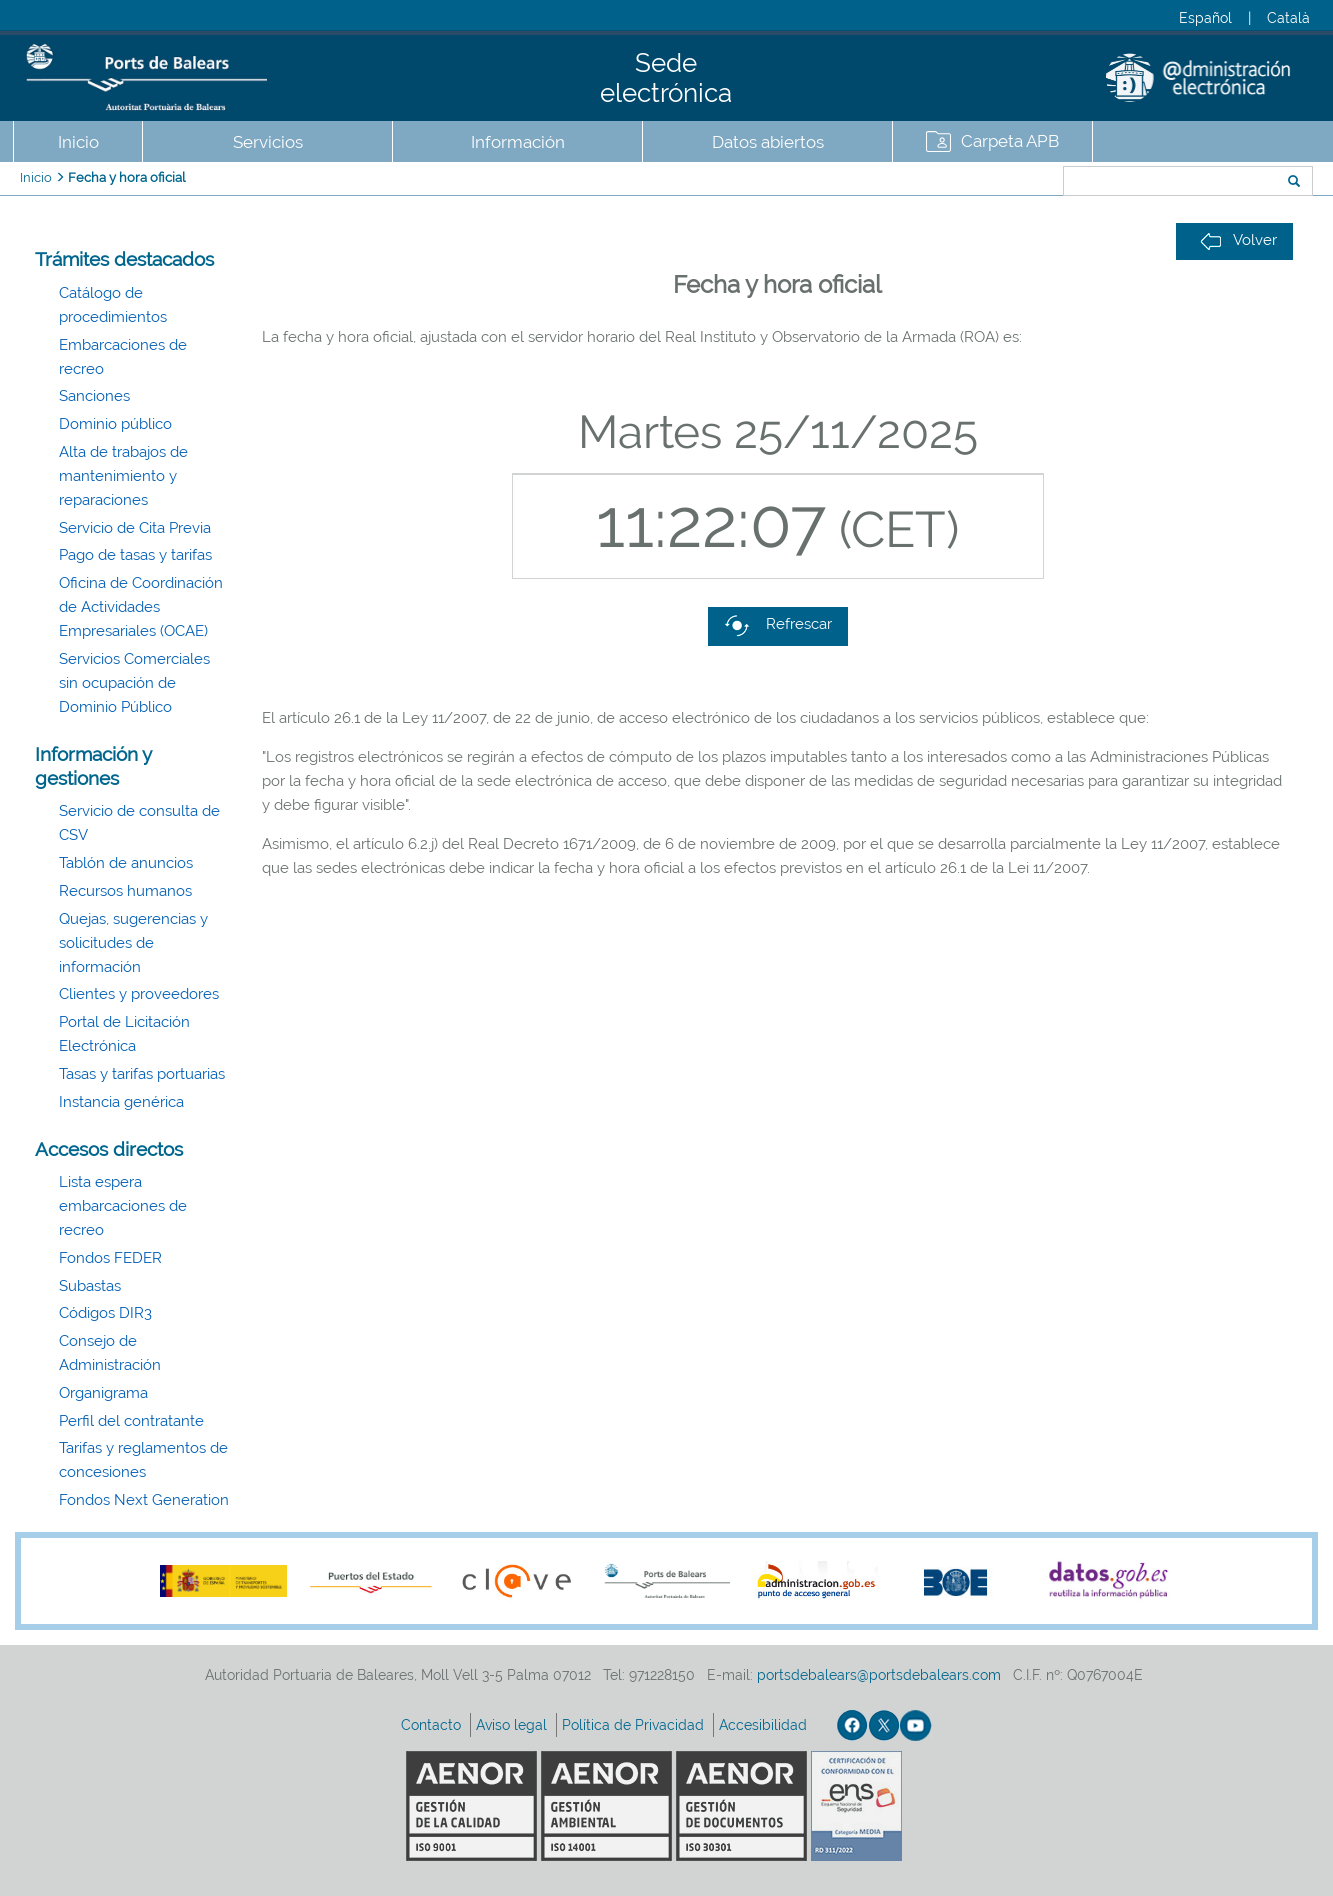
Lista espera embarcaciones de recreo (123, 1206)
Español (1205, 18)
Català (1288, 18)
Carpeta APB (1010, 141)
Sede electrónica (666, 78)
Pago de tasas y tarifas (135, 555)
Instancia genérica (121, 1102)
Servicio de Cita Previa (135, 528)
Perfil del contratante (131, 1421)
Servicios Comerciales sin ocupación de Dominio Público (134, 683)
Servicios (268, 142)
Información (518, 142)
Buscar (996, 183)
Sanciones (94, 396)
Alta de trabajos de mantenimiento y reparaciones (123, 476)
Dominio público (115, 424)
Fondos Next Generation (144, 1500)
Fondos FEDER (110, 1258)
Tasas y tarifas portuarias (142, 1074)
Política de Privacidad (635, 1725)
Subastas (90, 1286)
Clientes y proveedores (139, 994)
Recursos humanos (125, 891)
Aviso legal (513, 1725)
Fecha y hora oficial (127, 177)
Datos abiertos (768, 142)
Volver (1238, 240)
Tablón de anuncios (126, 863)
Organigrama (103, 1393)
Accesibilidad (765, 1725)
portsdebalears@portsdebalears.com (879, 1675)
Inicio (78, 142)
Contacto (433, 1725)
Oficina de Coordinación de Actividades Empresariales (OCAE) (141, 607)
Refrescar (778, 625)
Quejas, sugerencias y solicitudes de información (133, 943)
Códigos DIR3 (105, 1313)
